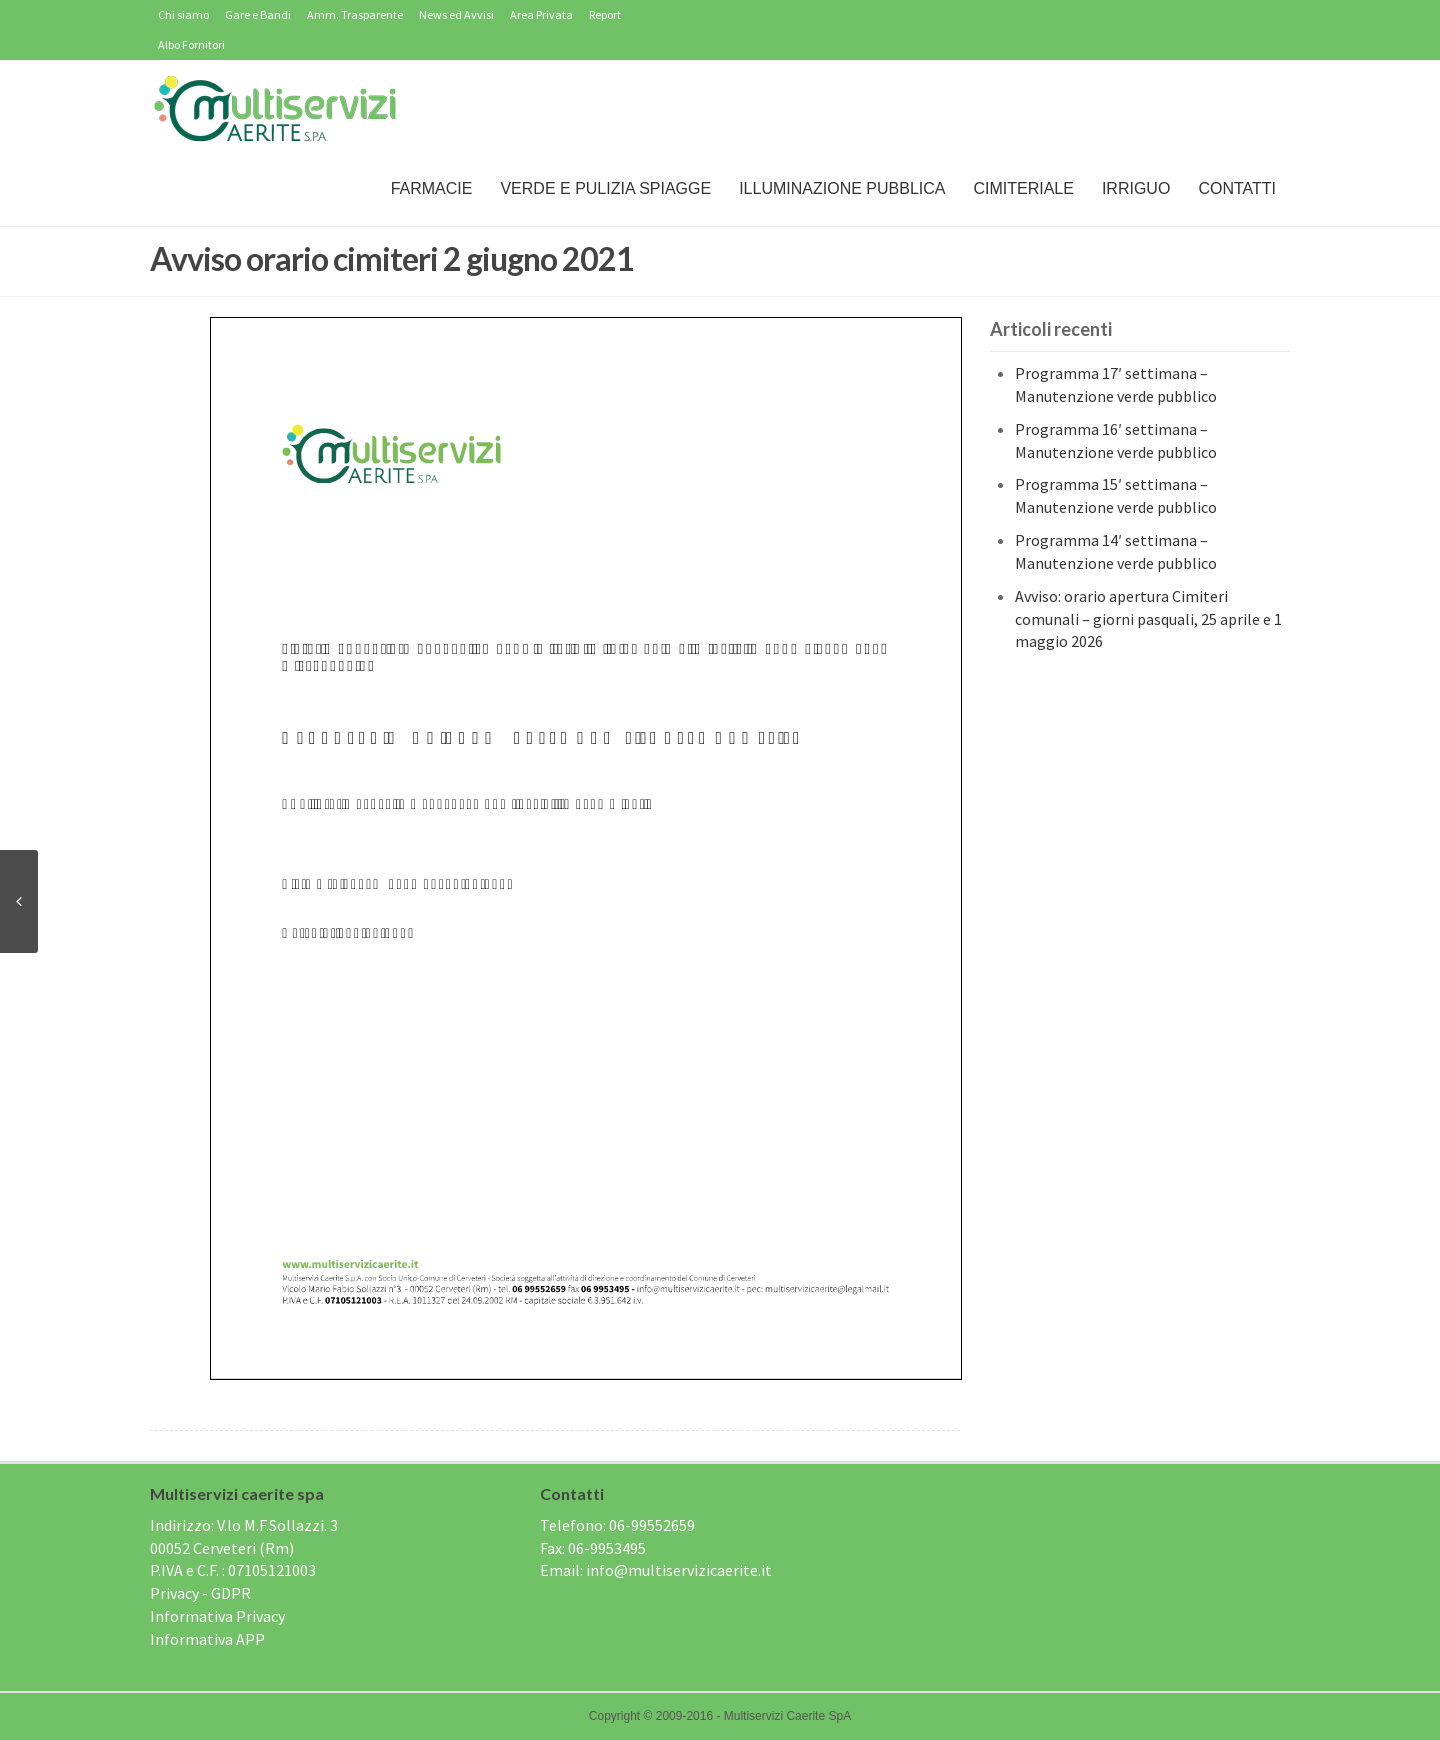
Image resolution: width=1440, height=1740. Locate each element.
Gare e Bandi (258, 14)
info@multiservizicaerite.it (679, 1570)
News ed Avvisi (456, 14)
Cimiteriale (1023, 188)
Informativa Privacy (217, 1616)
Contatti (1237, 188)
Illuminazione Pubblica (842, 188)
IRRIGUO (1136, 188)
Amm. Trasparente (355, 14)
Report (605, 14)
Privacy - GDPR (200, 1593)
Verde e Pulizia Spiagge (605, 188)
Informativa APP (207, 1639)
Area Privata (541, 14)
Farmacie (432, 188)
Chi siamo (183, 14)
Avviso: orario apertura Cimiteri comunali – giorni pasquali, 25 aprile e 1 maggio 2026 (1148, 619)
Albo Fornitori (191, 44)
